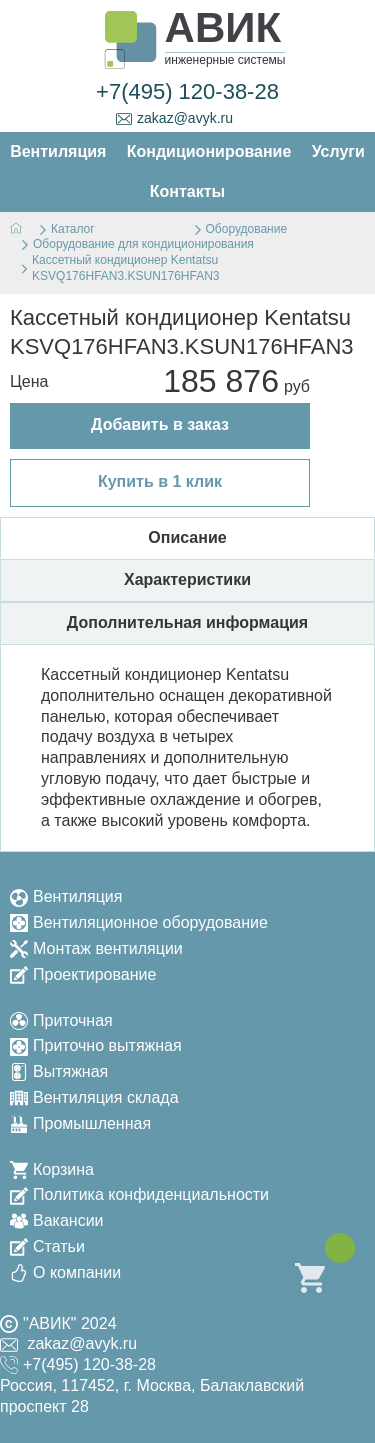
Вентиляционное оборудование (139, 922)
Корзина (52, 1169)
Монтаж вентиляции (96, 948)
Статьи (47, 1246)
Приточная (61, 1020)
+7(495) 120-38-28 (187, 91)
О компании (65, 1272)
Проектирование (83, 974)
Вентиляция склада (94, 1097)
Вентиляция (66, 896)
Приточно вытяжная (96, 1045)
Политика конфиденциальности (139, 1194)
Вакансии (57, 1220)
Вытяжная (59, 1071)
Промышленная (80, 1123)
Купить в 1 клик (160, 481)
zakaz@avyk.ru (174, 118)
